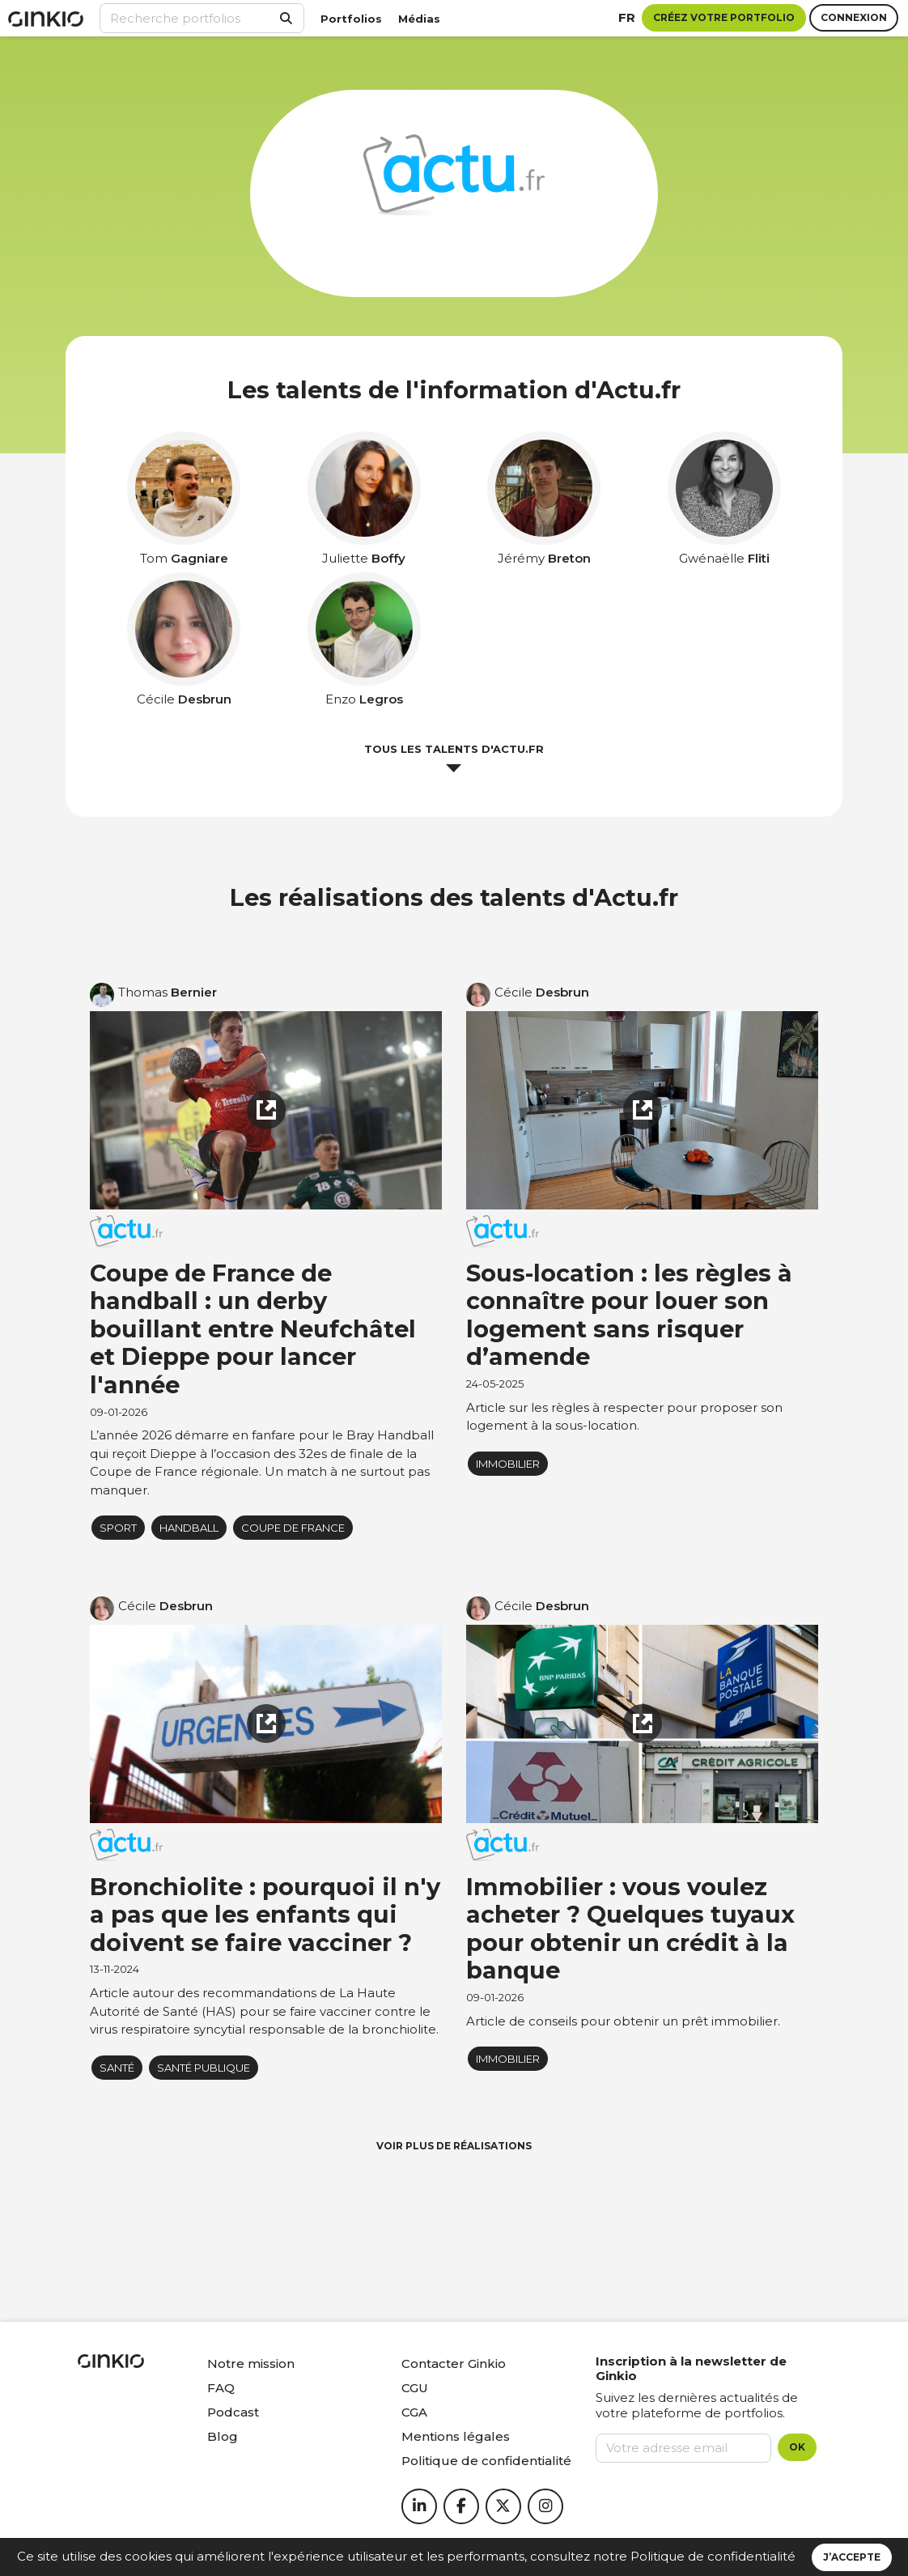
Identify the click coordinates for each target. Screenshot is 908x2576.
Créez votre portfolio (724, 17)
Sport (118, 1527)
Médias (419, 18)
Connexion (854, 17)
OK (797, 2447)
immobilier (508, 1463)
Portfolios (351, 18)
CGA (414, 2412)
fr (626, 17)
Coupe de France (293, 1527)
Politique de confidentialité (713, 2556)
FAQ (221, 2387)
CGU (414, 2387)
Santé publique (203, 2067)
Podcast (233, 2412)
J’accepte (851, 2557)
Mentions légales (455, 2436)
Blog (222, 2436)
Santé (117, 2067)
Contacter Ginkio (453, 2363)
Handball (189, 1527)
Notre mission (251, 2363)
